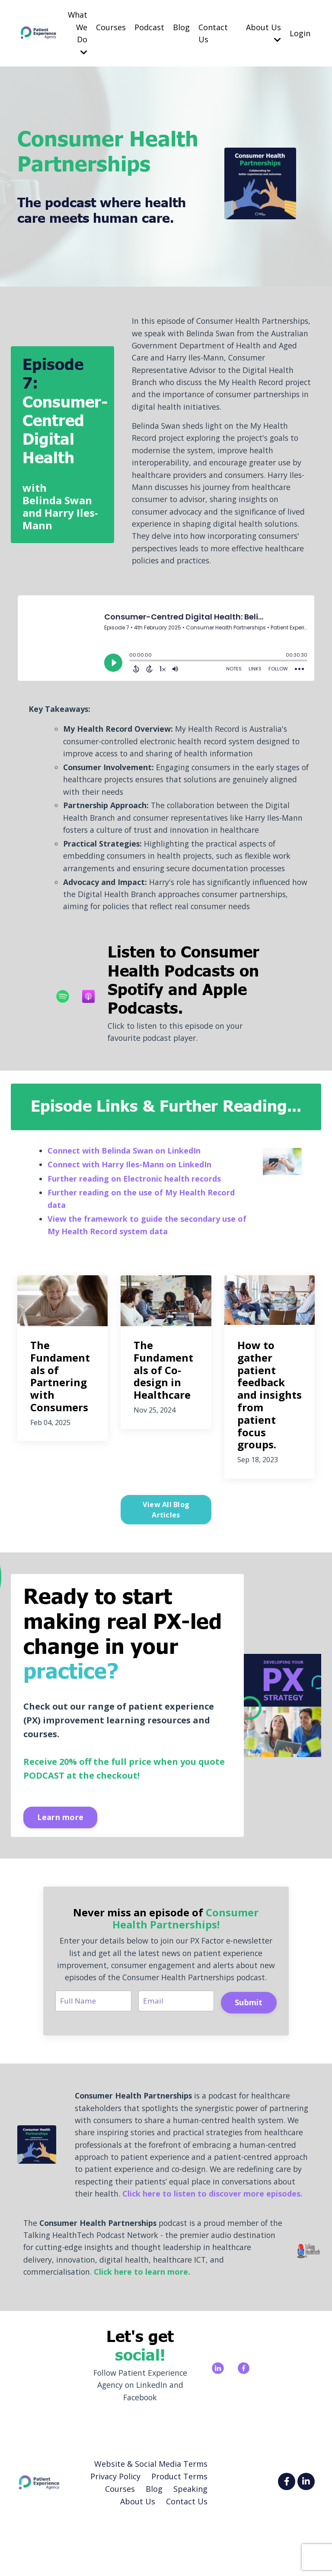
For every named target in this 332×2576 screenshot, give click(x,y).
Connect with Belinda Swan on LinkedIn (124, 1172)
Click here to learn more (144, 2324)
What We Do (77, 32)
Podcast (149, 27)
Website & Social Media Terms (151, 2517)
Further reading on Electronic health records (134, 1200)
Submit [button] (248, 2037)
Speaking (190, 2542)
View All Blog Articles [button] (166, 1531)
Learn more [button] (61, 1839)
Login (300, 33)
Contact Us (213, 33)
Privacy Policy (115, 2529)
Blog (181, 27)
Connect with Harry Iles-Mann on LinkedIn (129, 1186)
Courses (111, 27)
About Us (263, 33)
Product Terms (179, 2529)
